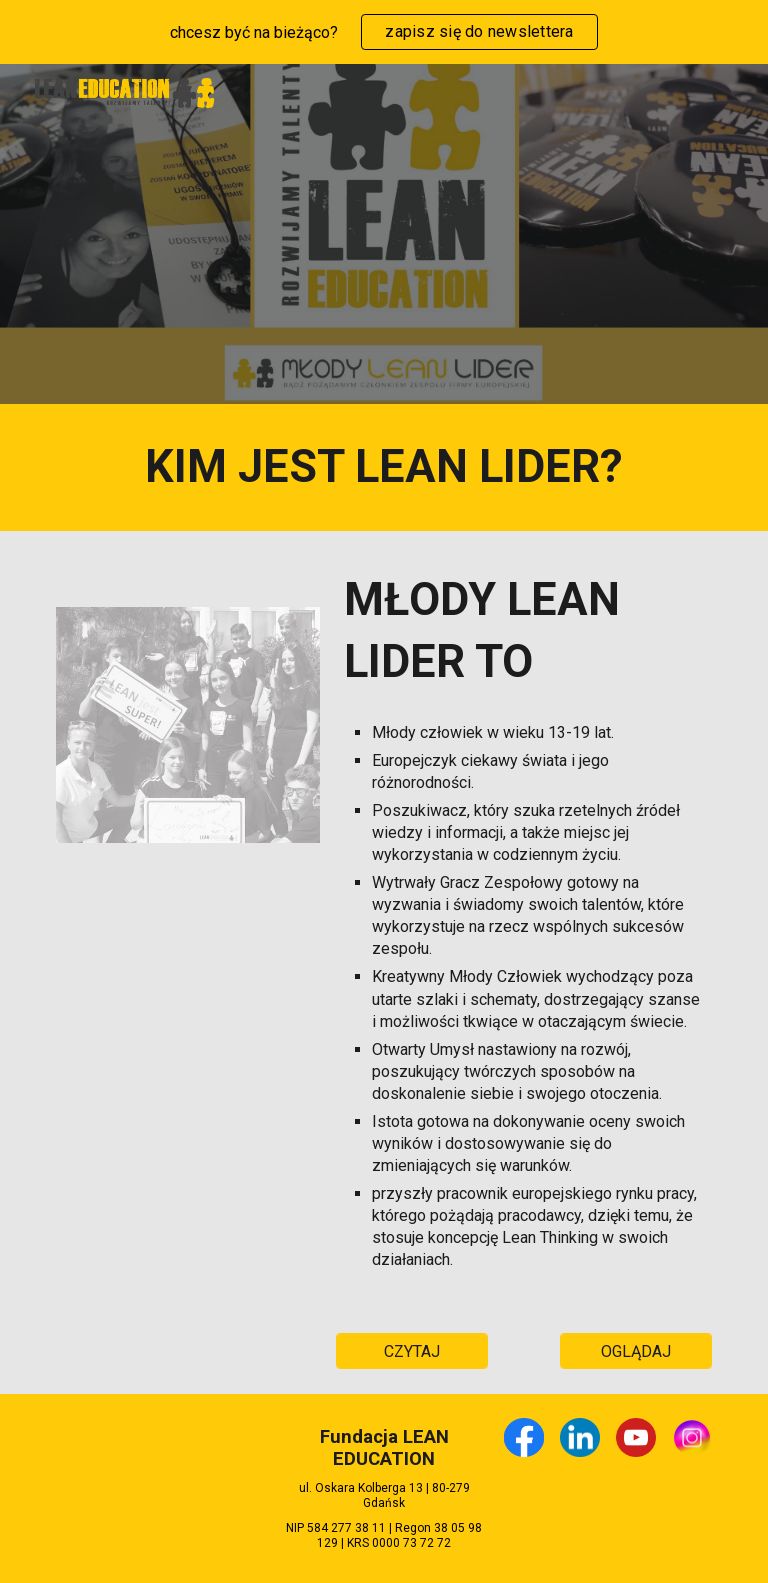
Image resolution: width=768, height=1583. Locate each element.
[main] (383, 467)
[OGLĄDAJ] (635, 1351)
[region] (384, 32)
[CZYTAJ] (411, 1351)
